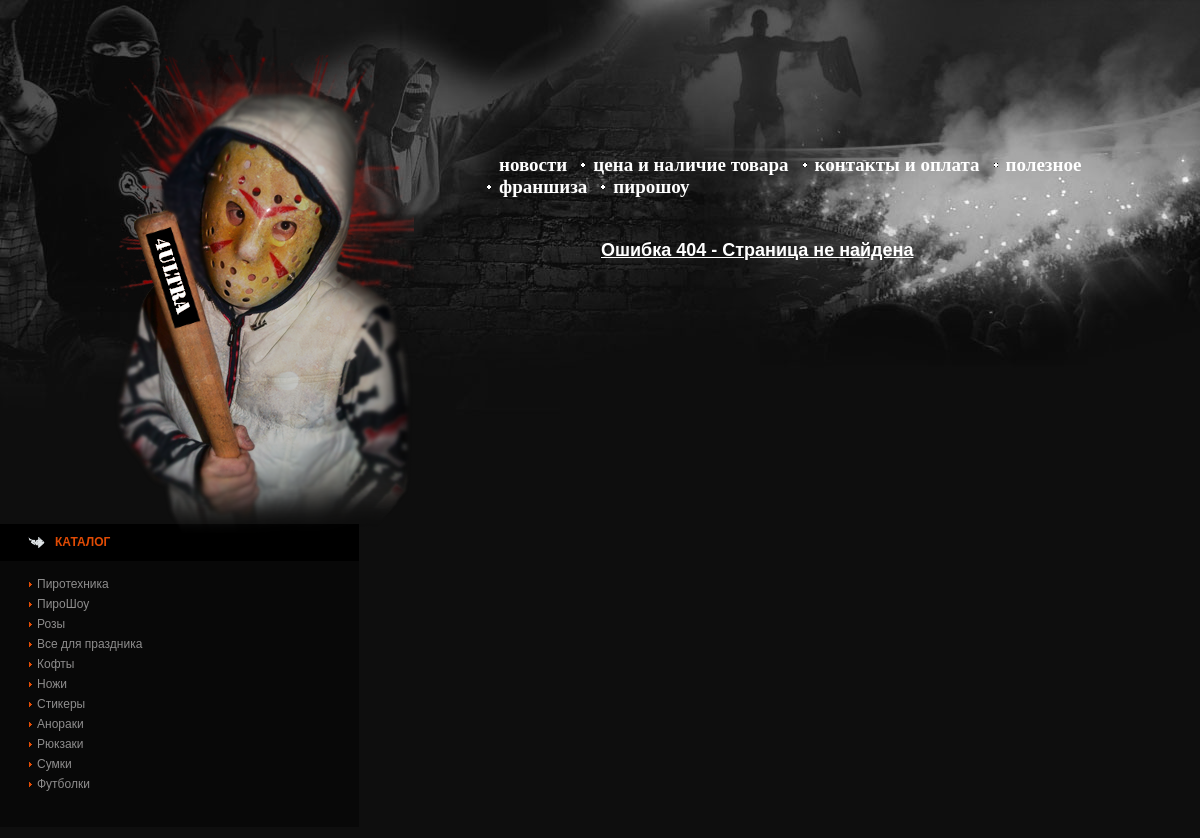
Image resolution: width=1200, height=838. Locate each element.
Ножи (52, 684)
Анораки (60, 724)
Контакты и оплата (897, 164)
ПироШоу (651, 186)
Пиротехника (73, 584)
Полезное (1044, 164)
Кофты (55, 664)
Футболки (63, 784)
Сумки (54, 764)
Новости (533, 164)
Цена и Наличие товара (690, 164)
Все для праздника (89, 644)
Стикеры (61, 704)
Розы (51, 624)
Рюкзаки (60, 744)
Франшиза (543, 186)
